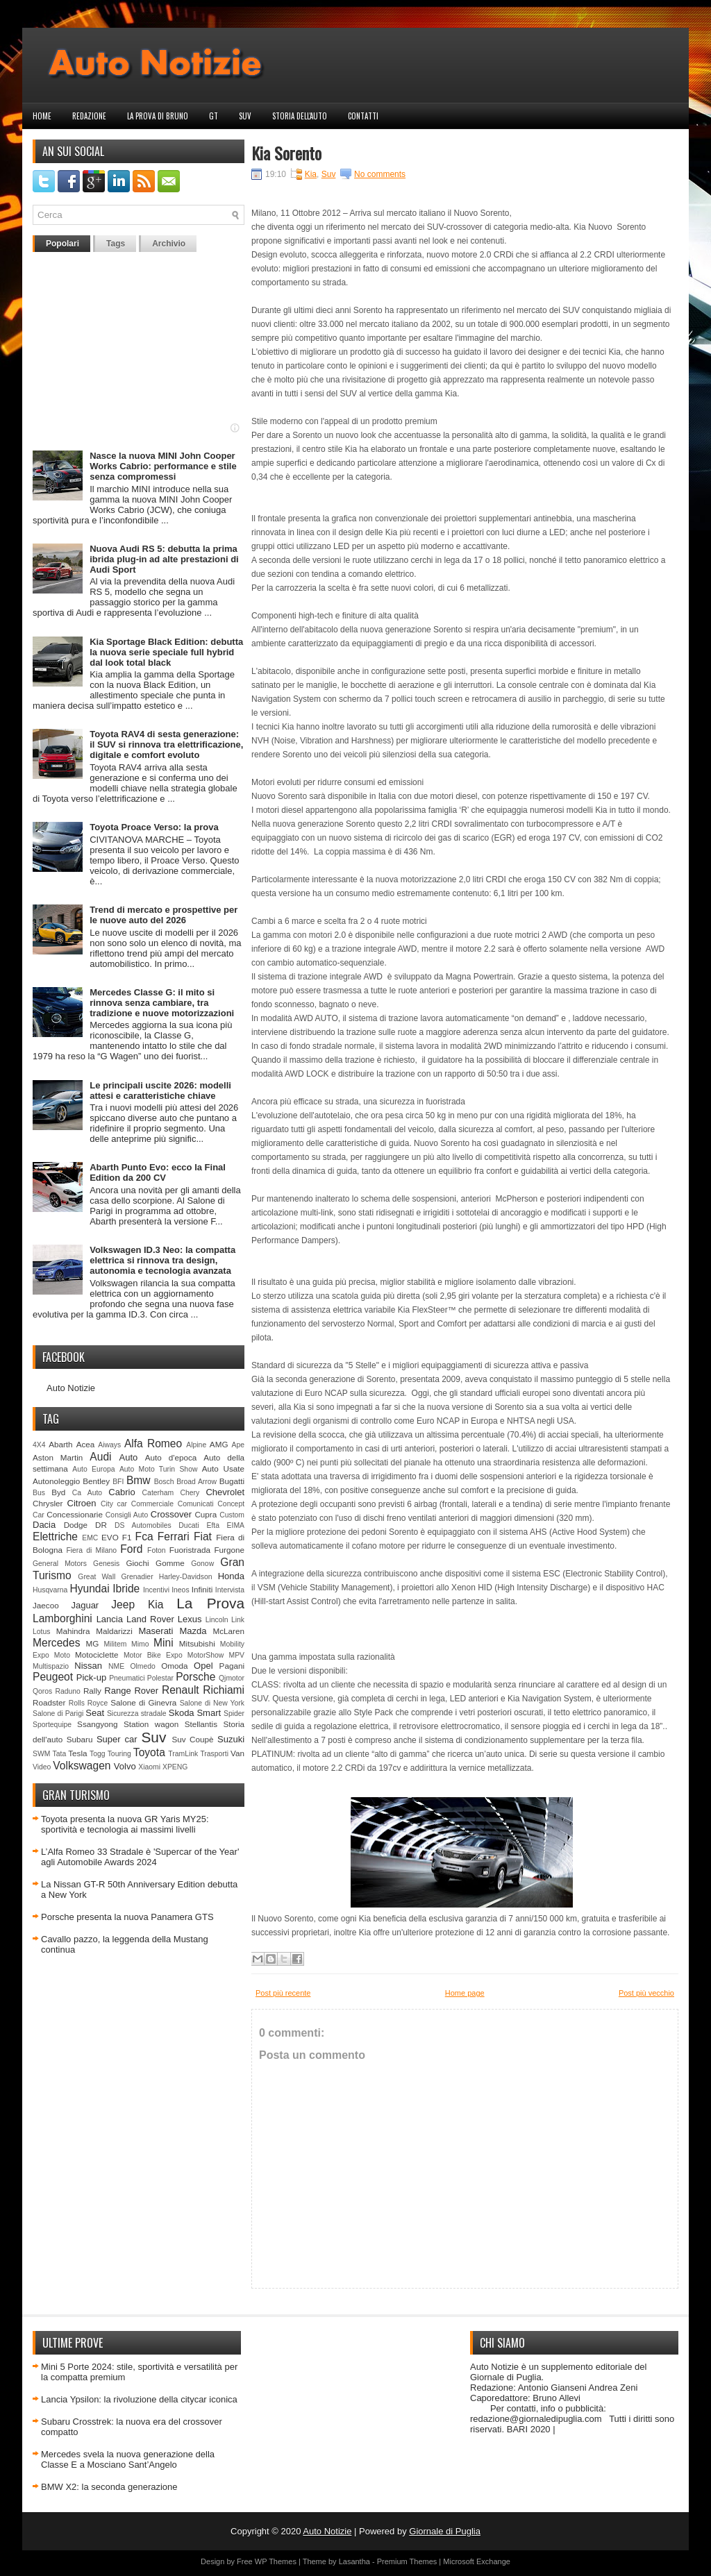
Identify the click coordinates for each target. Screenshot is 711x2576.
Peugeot (53, 1677)
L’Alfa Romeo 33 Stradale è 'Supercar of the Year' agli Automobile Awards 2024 (140, 1856)
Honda (231, 1576)
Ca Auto (87, 1493)
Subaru (80, 1739)
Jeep (123, 1604)
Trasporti (214, 1754)
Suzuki (230, 1739)
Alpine (196, 1445)
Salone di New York (212, 1703)
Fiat (203, 1536)
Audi (100, 1457)
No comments (379, 174)
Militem (114, 1644)
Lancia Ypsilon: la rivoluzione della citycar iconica (139, 2399)
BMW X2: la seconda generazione (109, 2487)
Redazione (89, 115)
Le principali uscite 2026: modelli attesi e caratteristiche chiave (160, 1090)
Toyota (149, 1752)
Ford (131, 1549)
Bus (39, 1493)
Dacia (44, 1524)
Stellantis (201, 1723)
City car (114, 1504)
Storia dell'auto (299, 115)
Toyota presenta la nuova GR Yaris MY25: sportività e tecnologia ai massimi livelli (125, 1824)
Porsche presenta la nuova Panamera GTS (127, 1917)
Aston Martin (58, 1457)
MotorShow (205, 1655)
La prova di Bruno (157, 115)
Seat (94, 1713)
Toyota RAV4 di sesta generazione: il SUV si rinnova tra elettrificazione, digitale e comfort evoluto (166, 744)
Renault (180, 1690)
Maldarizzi (114, 1630)
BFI (118, 1481)
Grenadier (137, 1577)
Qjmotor (231, 1678)
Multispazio (51, 1666)
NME (116, 1666)
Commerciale (152, 1504)
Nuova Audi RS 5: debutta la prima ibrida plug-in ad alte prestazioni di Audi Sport (164, 559)
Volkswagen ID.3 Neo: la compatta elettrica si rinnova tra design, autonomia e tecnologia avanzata (162, 1260)
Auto (128, 1457)
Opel (203, 1665)
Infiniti (202, 1589)
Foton (156, 1550)
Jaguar (85, 1605)
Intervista (229, 1590)
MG (92, 1643)
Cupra (205, 1514)
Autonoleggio (56, 1480)
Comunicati (196, 1504)
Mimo (140, 1644)
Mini (163, 1643)
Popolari (62, 244)
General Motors (60, 1563)
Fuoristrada (189, 1549)
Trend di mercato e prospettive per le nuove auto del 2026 (163, 914)
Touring (119, 1754)
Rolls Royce (88, 1703)
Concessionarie (75, 1514)
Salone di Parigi (58, 1713)
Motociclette (96, 1654)
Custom (231, 1515)
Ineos (180, 1590)
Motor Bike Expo (153, 1655)
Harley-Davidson (185, 1577)
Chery (189, 1493)
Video (42, 1767)
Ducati (188, 1525)
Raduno (67, 1691)
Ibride (126, 1588)
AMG (219, 1444)
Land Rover (150, 1619)
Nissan (88, 1665)
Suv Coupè (192, 1739)
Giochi (137, 1562)
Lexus (190, 1619)
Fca (144, 1536)
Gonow (202, 1563)
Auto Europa (93, 1469)
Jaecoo (46, 1605)
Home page (465, 1993)
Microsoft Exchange (476, 2561)
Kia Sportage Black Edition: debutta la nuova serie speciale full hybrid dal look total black (166, 652)
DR (101, 1524)
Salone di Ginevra (143, 1702)
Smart (208, 1713)
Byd (58, 1492)
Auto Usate (223, 1468)
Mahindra (73, 1630)
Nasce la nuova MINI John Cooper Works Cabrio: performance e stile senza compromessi (163, 466)
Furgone (229, 1549)
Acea (85, 1444)
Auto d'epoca (171, 1457)
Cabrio (121, 1492)
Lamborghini (62, 1618)
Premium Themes (407, 2561)
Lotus (41, 1631)
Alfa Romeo (153, 1443)
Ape (238, 1445)
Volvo (125, 1766)
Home (42, 115)
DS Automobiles (143, 1525)
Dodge (75, 1524)
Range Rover (131, 1690)
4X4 (39, 1445)
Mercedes (56, 1643)
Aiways (109, 1445)
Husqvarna (50, 1590)
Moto (62, 1655)
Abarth (60, 1444)
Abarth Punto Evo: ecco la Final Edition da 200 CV (158, 1172)
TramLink (183, 1754)
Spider (234, 1713)
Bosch (164, 1481)
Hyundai (89, 1588)
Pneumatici (126, 1678)
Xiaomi (149, 1767)
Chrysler (48, 1503)
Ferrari (174, 1536)
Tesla (77, 1753)
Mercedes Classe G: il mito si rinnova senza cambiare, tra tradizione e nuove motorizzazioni (162, 1002)
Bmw (138, 1480)
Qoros (42, 1691)
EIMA (235, 1525)
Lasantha (354, 2561)
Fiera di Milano (91, 1550)
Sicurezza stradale (137, 1713)
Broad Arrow (196, 1481)
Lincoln (217, 1620)
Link (237, 1620)
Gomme (170, 1562)
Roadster (49, 1702)
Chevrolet (225, 1492)
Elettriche (55, 1536)
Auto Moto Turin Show (158, 1469)
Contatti (363, 115)
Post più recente (283, 1993)
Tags (115, 244)
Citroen (82, 1503)
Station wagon (151, 1723)
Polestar (160, 1678)
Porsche (195, 1677)
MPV (237, 1655)
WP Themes (275, 2561)
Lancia (110, 1619)
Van (237, 1753)
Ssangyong (97, 1723)
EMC (90, 1538)
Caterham (158, 1493)
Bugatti (231, 1480)
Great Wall (96, 1577)
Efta (212, 1525)
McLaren (228, 1630)
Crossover (171, 1514)
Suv (245, 115)
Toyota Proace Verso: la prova (154, 827)
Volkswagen (81, 1765)
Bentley (96, 1480)
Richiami (223, 1690)
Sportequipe (52, 1724)
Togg (98, 1754)
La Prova (210, 1603)
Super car (117, 1739)
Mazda (192, 1631)
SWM (41, 1754)
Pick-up (91, 1677)
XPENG (174, 1767)
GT (213, 115)
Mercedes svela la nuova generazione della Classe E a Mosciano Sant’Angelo (128, 2459)
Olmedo (142, 1666)
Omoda (174, 1665)
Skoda (181, 1713)
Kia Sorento (286, 152)
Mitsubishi (197, 1643)
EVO (110, 1537)
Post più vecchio (646, 1993)
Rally (92, 1690)
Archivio (168, 244)
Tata (60, 1754)
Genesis (106, 1563)
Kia (156, 1604)
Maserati (156, 1631)
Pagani (231, 1665)
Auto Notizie (71, 1388)
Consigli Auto (127, 1515)
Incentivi (156, 1590)
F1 (127, 1537)
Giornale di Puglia (444, 2531)
